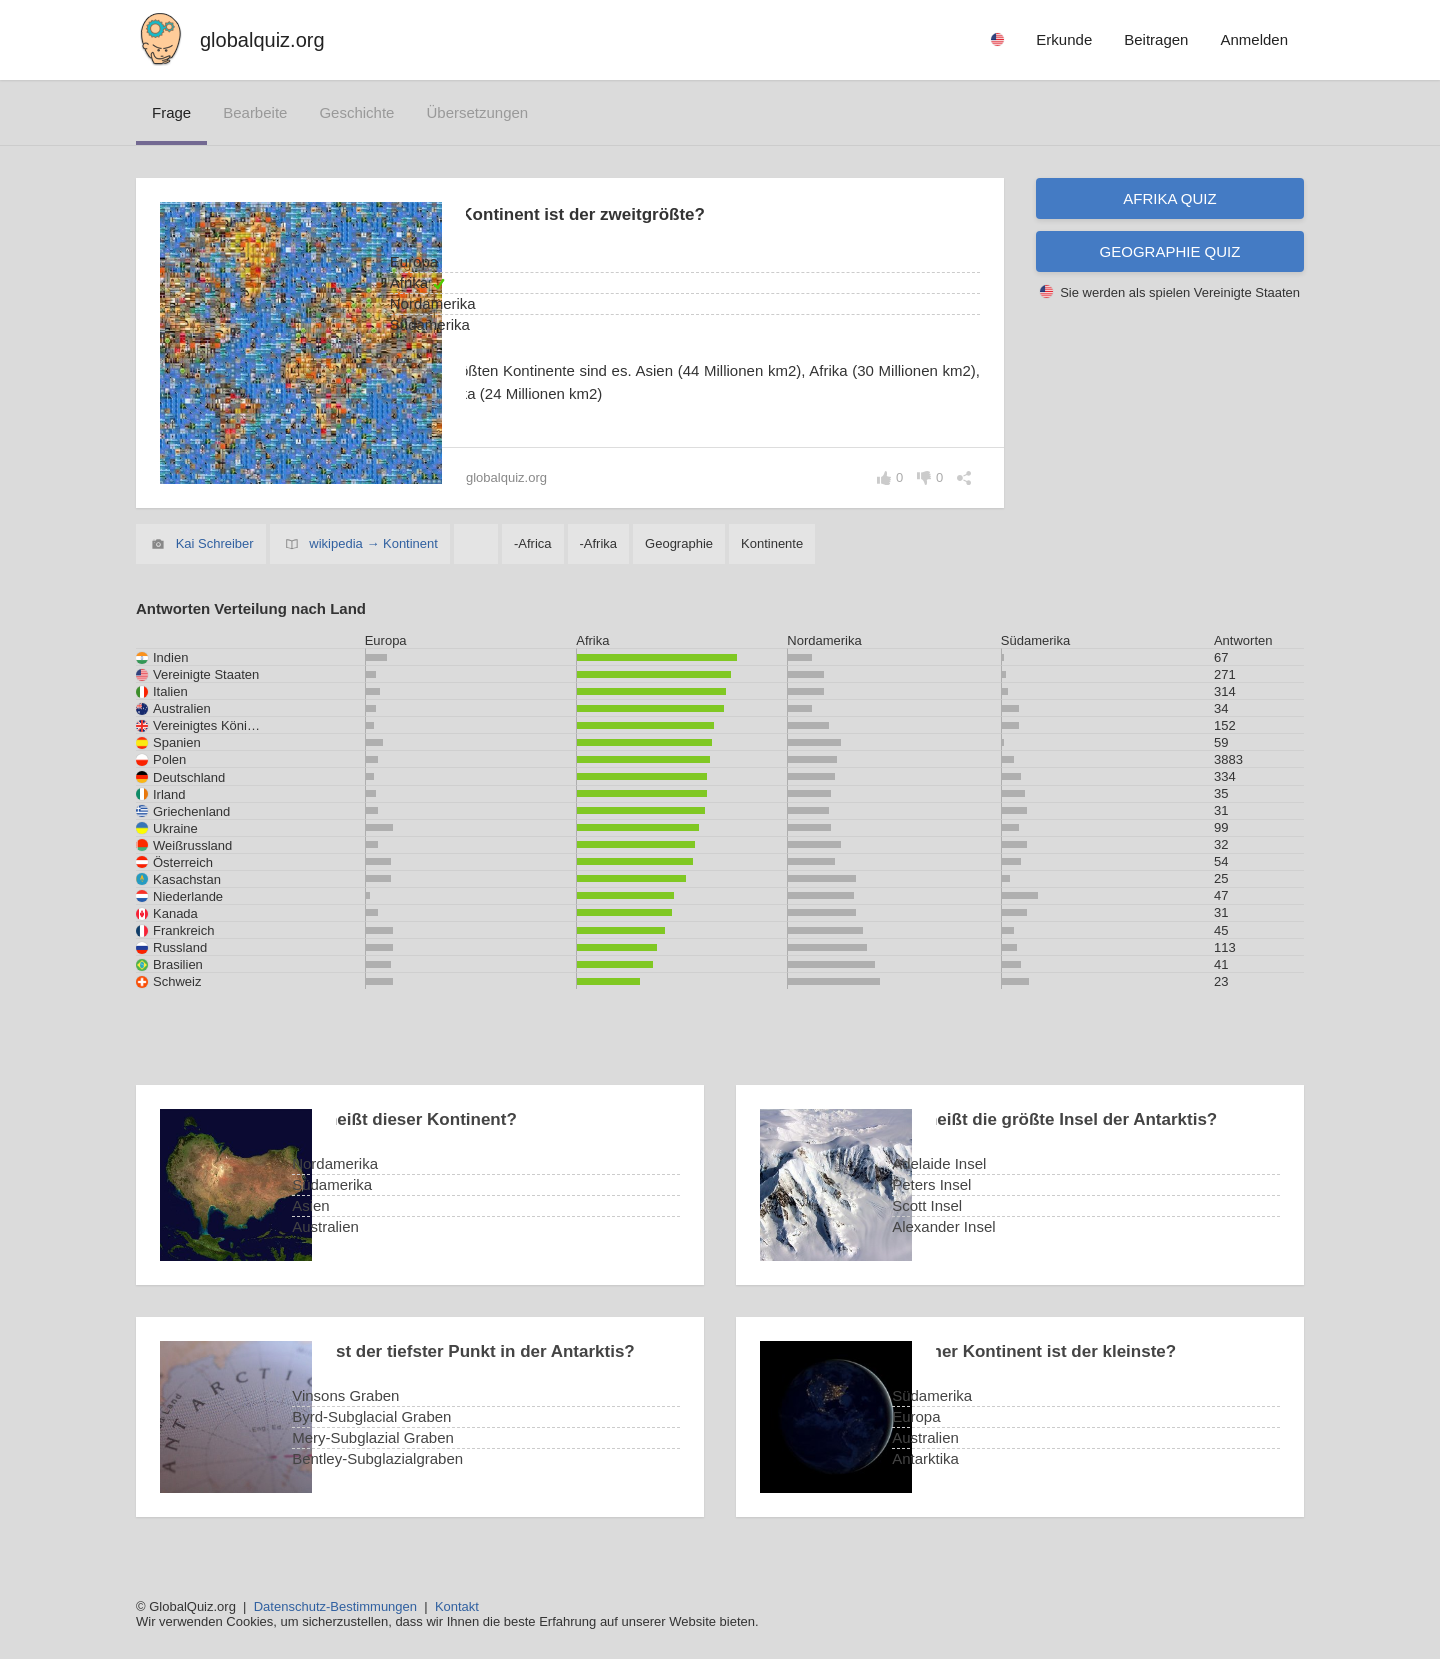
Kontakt (457, 1606)
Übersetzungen (477, 112)
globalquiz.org (262, 40)
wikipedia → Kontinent (373, 543)
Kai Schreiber (215, 543)
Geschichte (356, 112)
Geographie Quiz (1170, 251)
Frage (171, 112)
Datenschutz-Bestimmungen (335, 1606)
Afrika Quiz (1169, 198)
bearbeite (255, 112)
